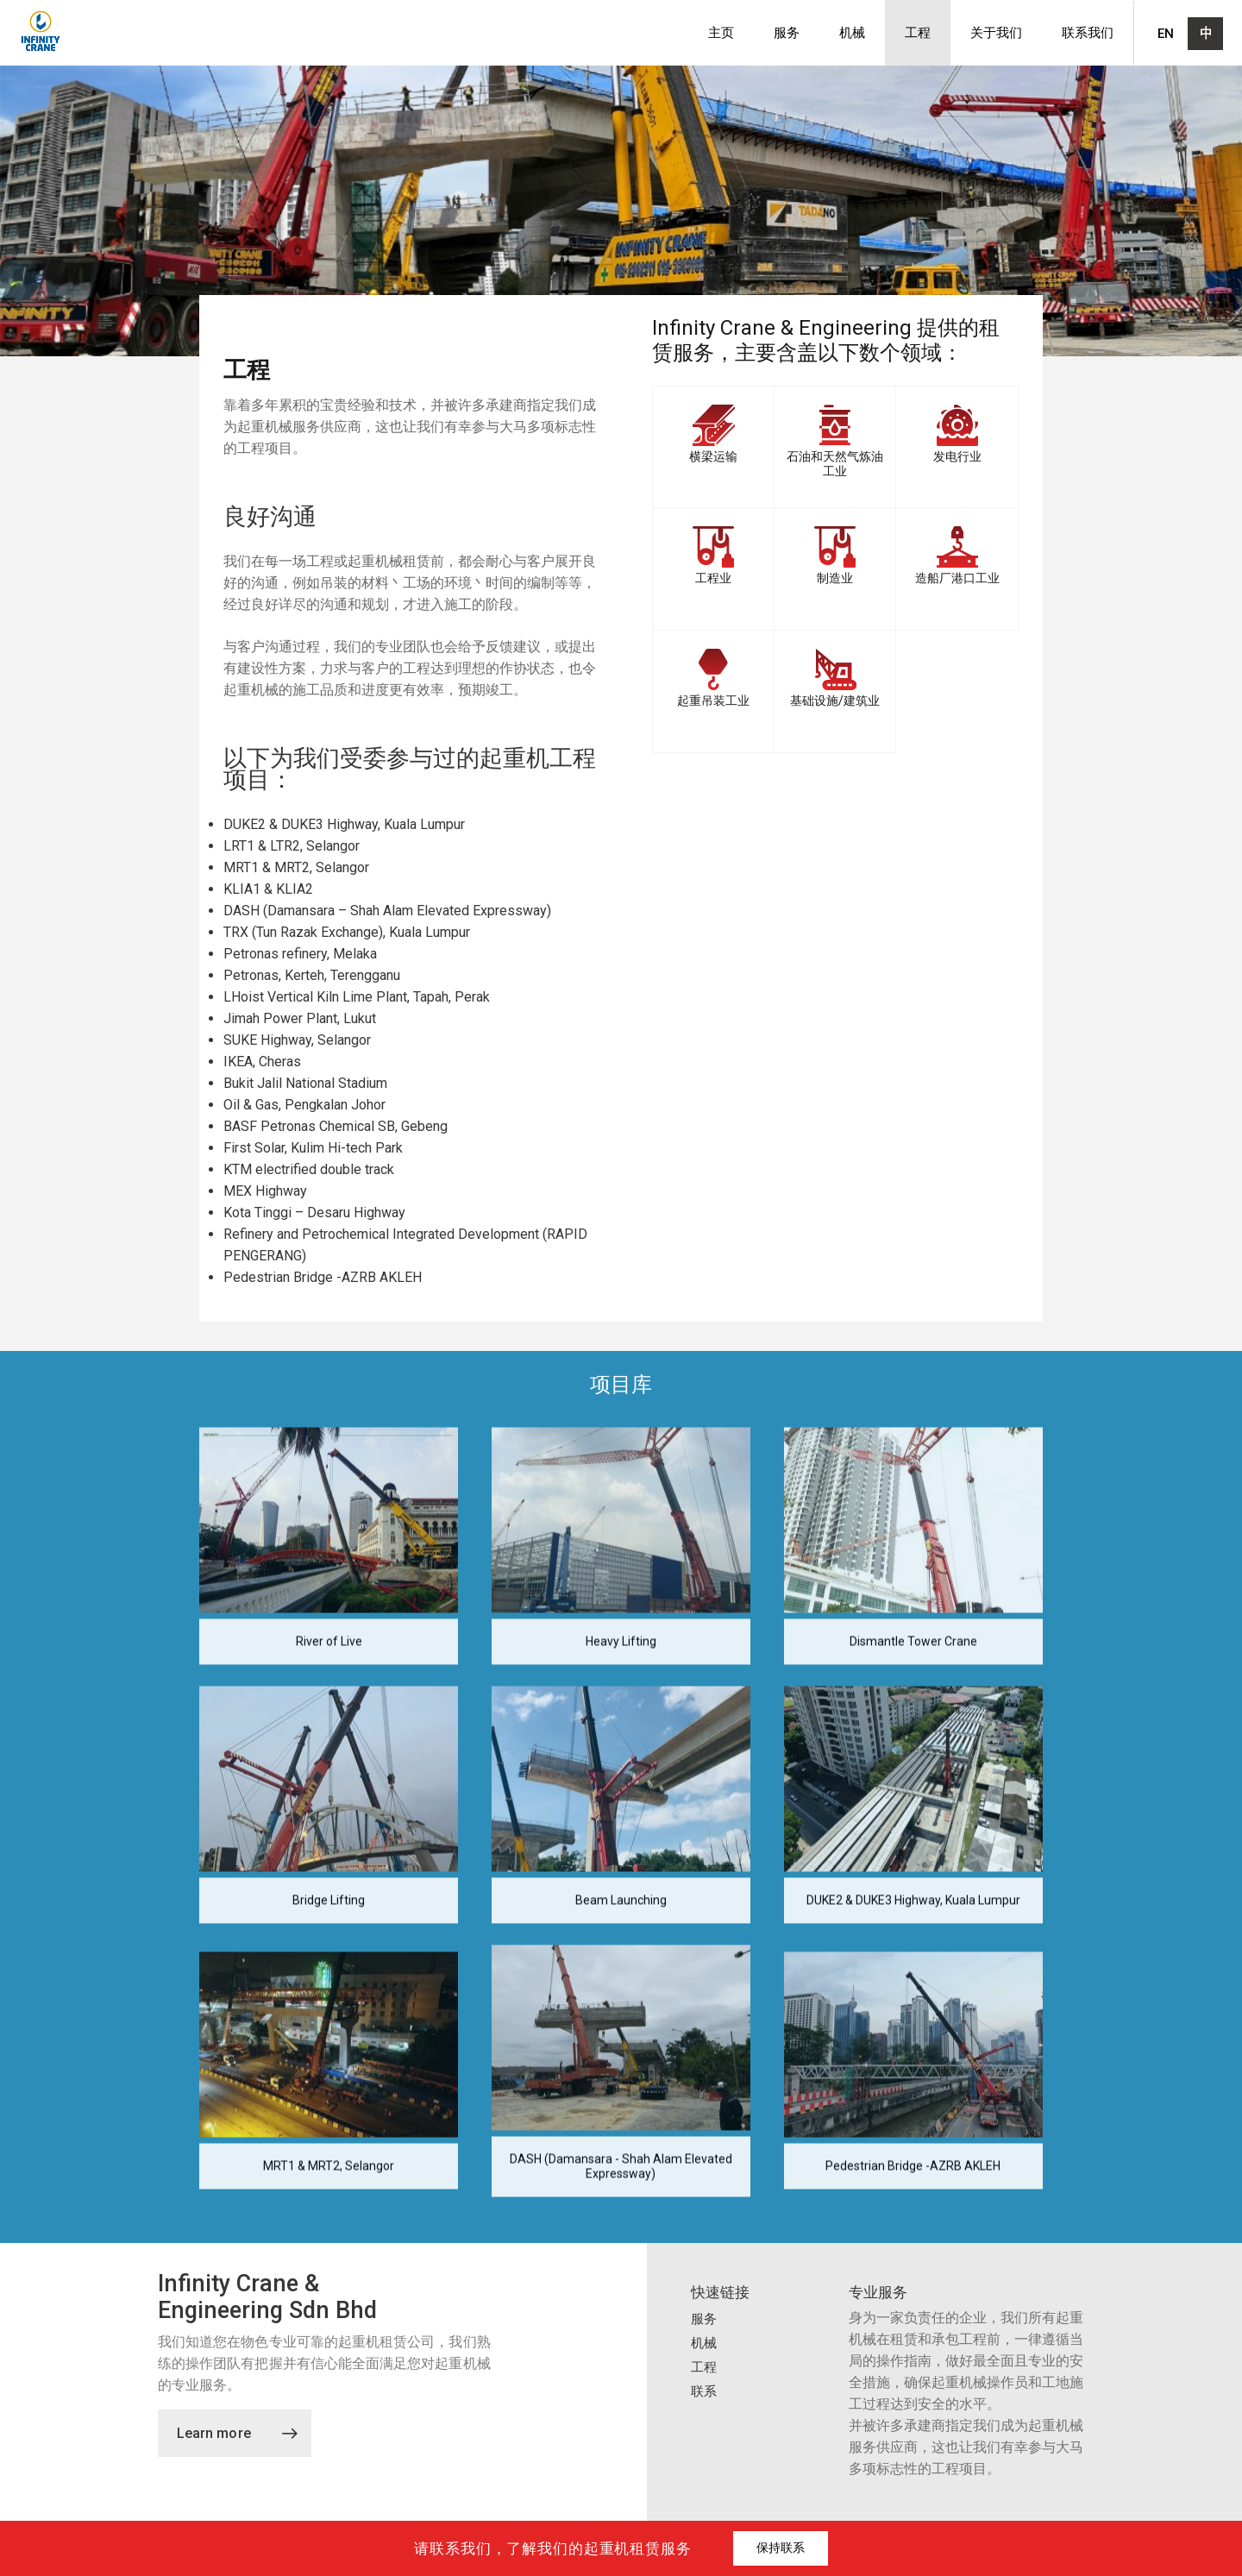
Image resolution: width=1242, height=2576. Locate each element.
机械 (852, 33)
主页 (721, 33)
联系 (704, 2391)
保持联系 (780, 2547)
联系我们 (1087, 33)
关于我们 (996, 33)
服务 (787, 33)
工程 (918, 33)
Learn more (237, 2433)
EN (1165, 33)
